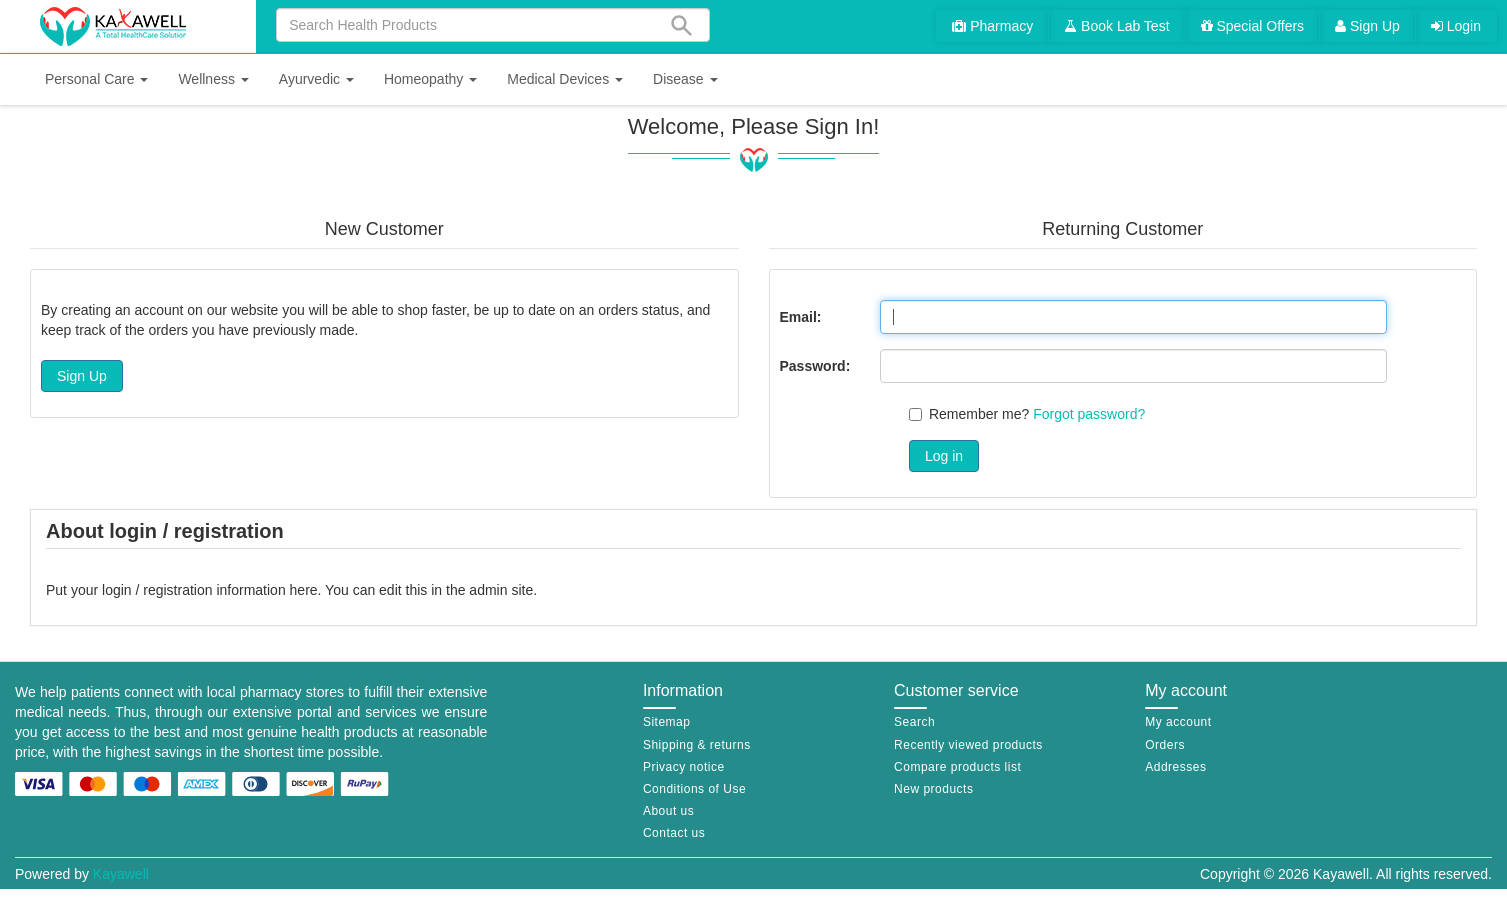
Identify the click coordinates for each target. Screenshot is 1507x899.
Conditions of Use (694, 789)
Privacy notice (684, 767)
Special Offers (1253, 26)
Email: (801, 317)
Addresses (1175, 767)
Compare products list (957, 767)
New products (933, 789)
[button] (96, 79)
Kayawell (121, 874)
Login (1456, 26)
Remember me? (979, 414)
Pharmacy (992, 26)
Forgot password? (1089, 414)
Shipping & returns (697, 745)
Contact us (674, 833)
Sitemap (667, 722)
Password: (815, 366)
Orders (1165, 745)
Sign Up (1367, 26)
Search (914, 722)
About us (668, 811)
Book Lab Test (1116, 26)
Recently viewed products (968, 745)
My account (1178, 722)
